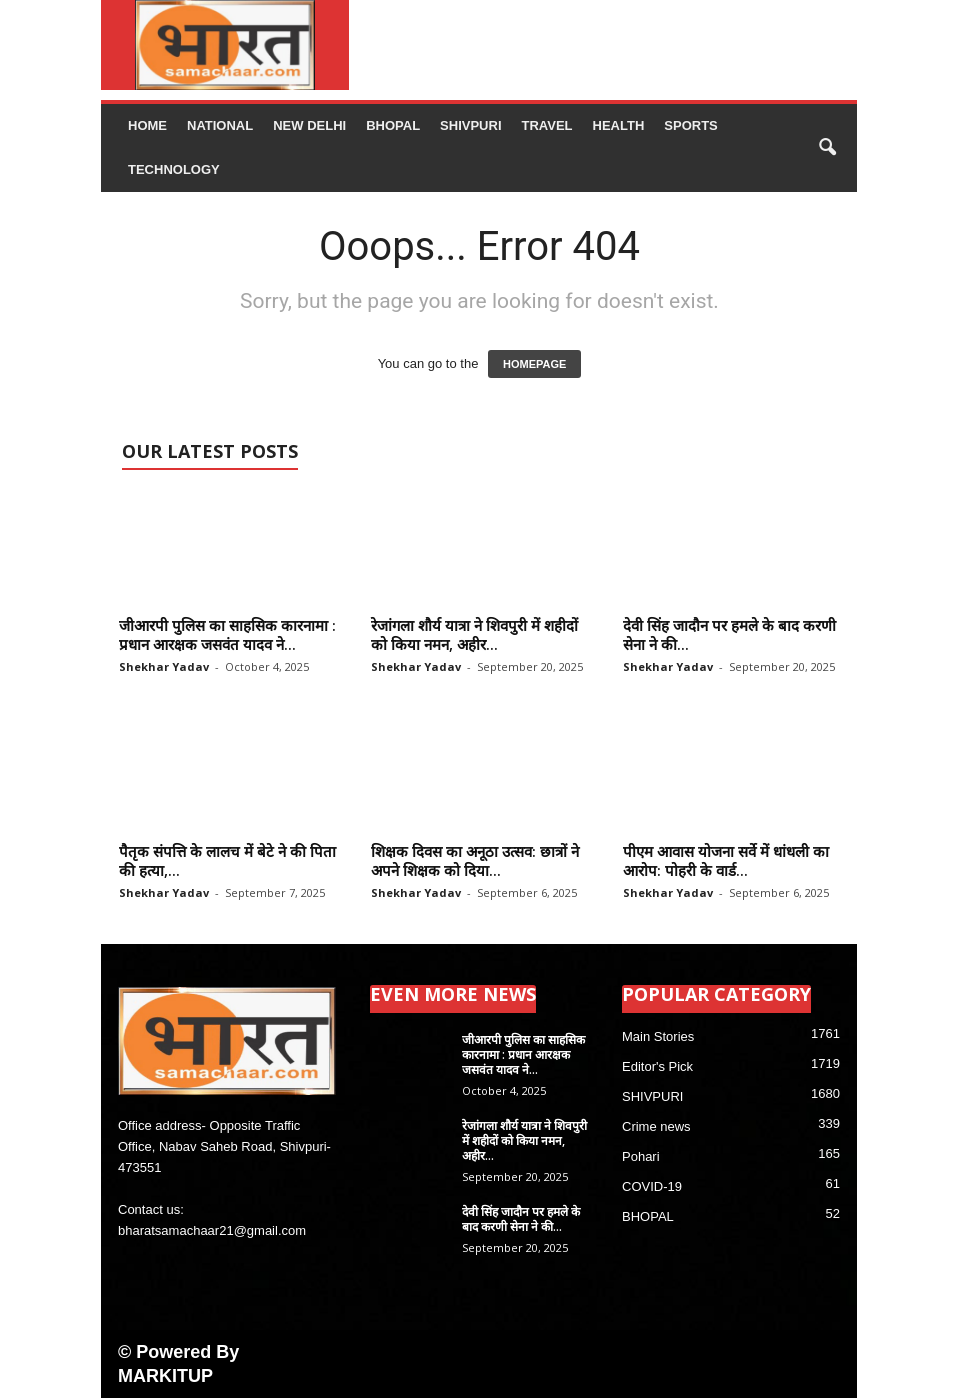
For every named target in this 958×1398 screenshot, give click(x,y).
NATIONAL (220, 125)
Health (619, 125)
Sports (690, 125)
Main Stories (658, 1036)
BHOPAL (393, 125)
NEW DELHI (309, 125)
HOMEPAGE (534, 364)
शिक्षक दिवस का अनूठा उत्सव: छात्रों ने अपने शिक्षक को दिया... (475, 860)
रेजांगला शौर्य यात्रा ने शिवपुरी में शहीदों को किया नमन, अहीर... (474, 634)
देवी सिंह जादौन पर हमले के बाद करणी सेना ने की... (729, 634)
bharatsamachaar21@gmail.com (212, 1230)
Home (147, 125)
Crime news (656, 1126)
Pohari (641, 1156)
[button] (827, 148)
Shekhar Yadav (164, 666)
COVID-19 (652, 1186)
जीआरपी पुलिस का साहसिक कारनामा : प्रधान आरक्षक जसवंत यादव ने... (227, 634)
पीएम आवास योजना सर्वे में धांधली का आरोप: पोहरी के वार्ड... (726, 860)
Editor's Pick (657, 1066)
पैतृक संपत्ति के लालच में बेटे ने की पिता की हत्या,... (227, 860)
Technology (174, 169)
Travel (547, 125)
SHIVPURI (470, 125)
